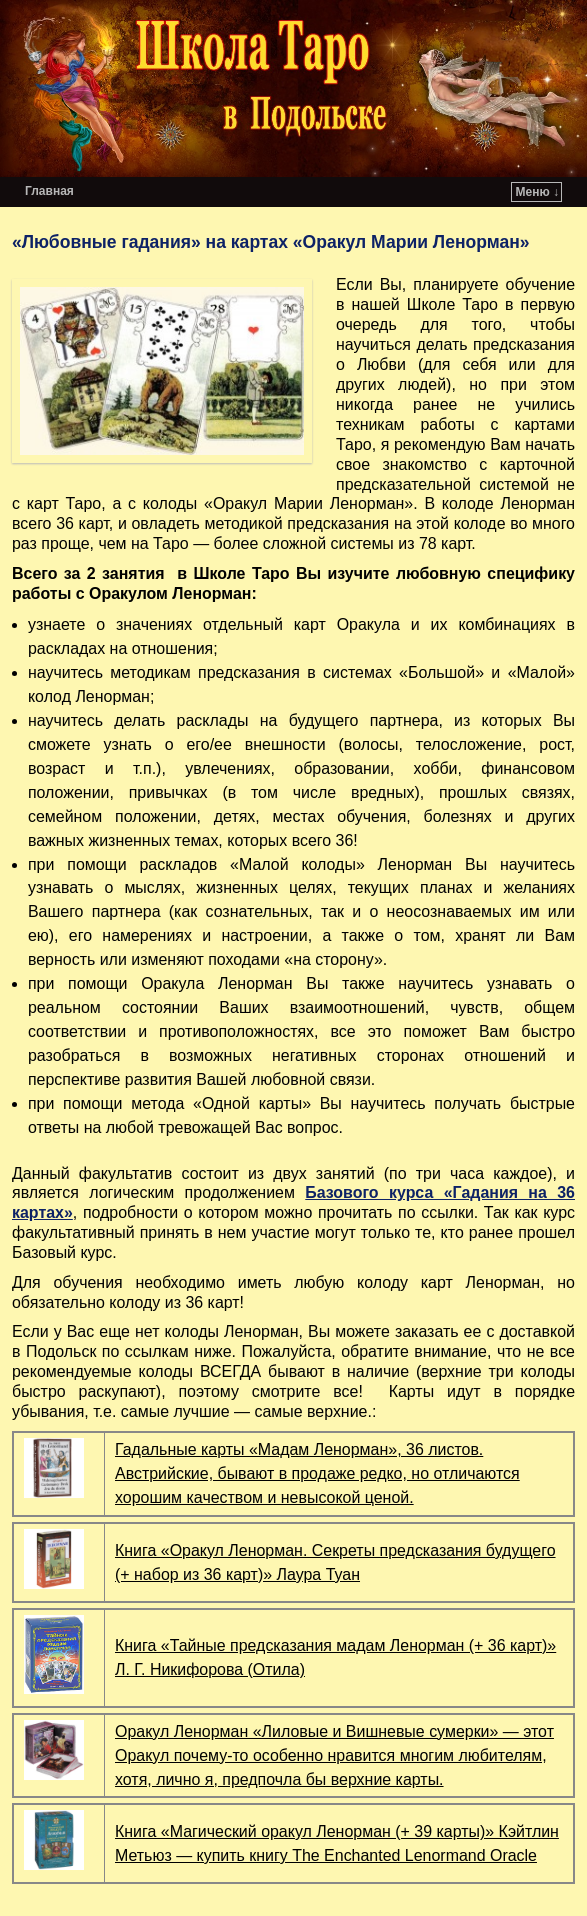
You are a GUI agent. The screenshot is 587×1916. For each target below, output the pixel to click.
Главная (49, 191)
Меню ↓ (538, 192)
